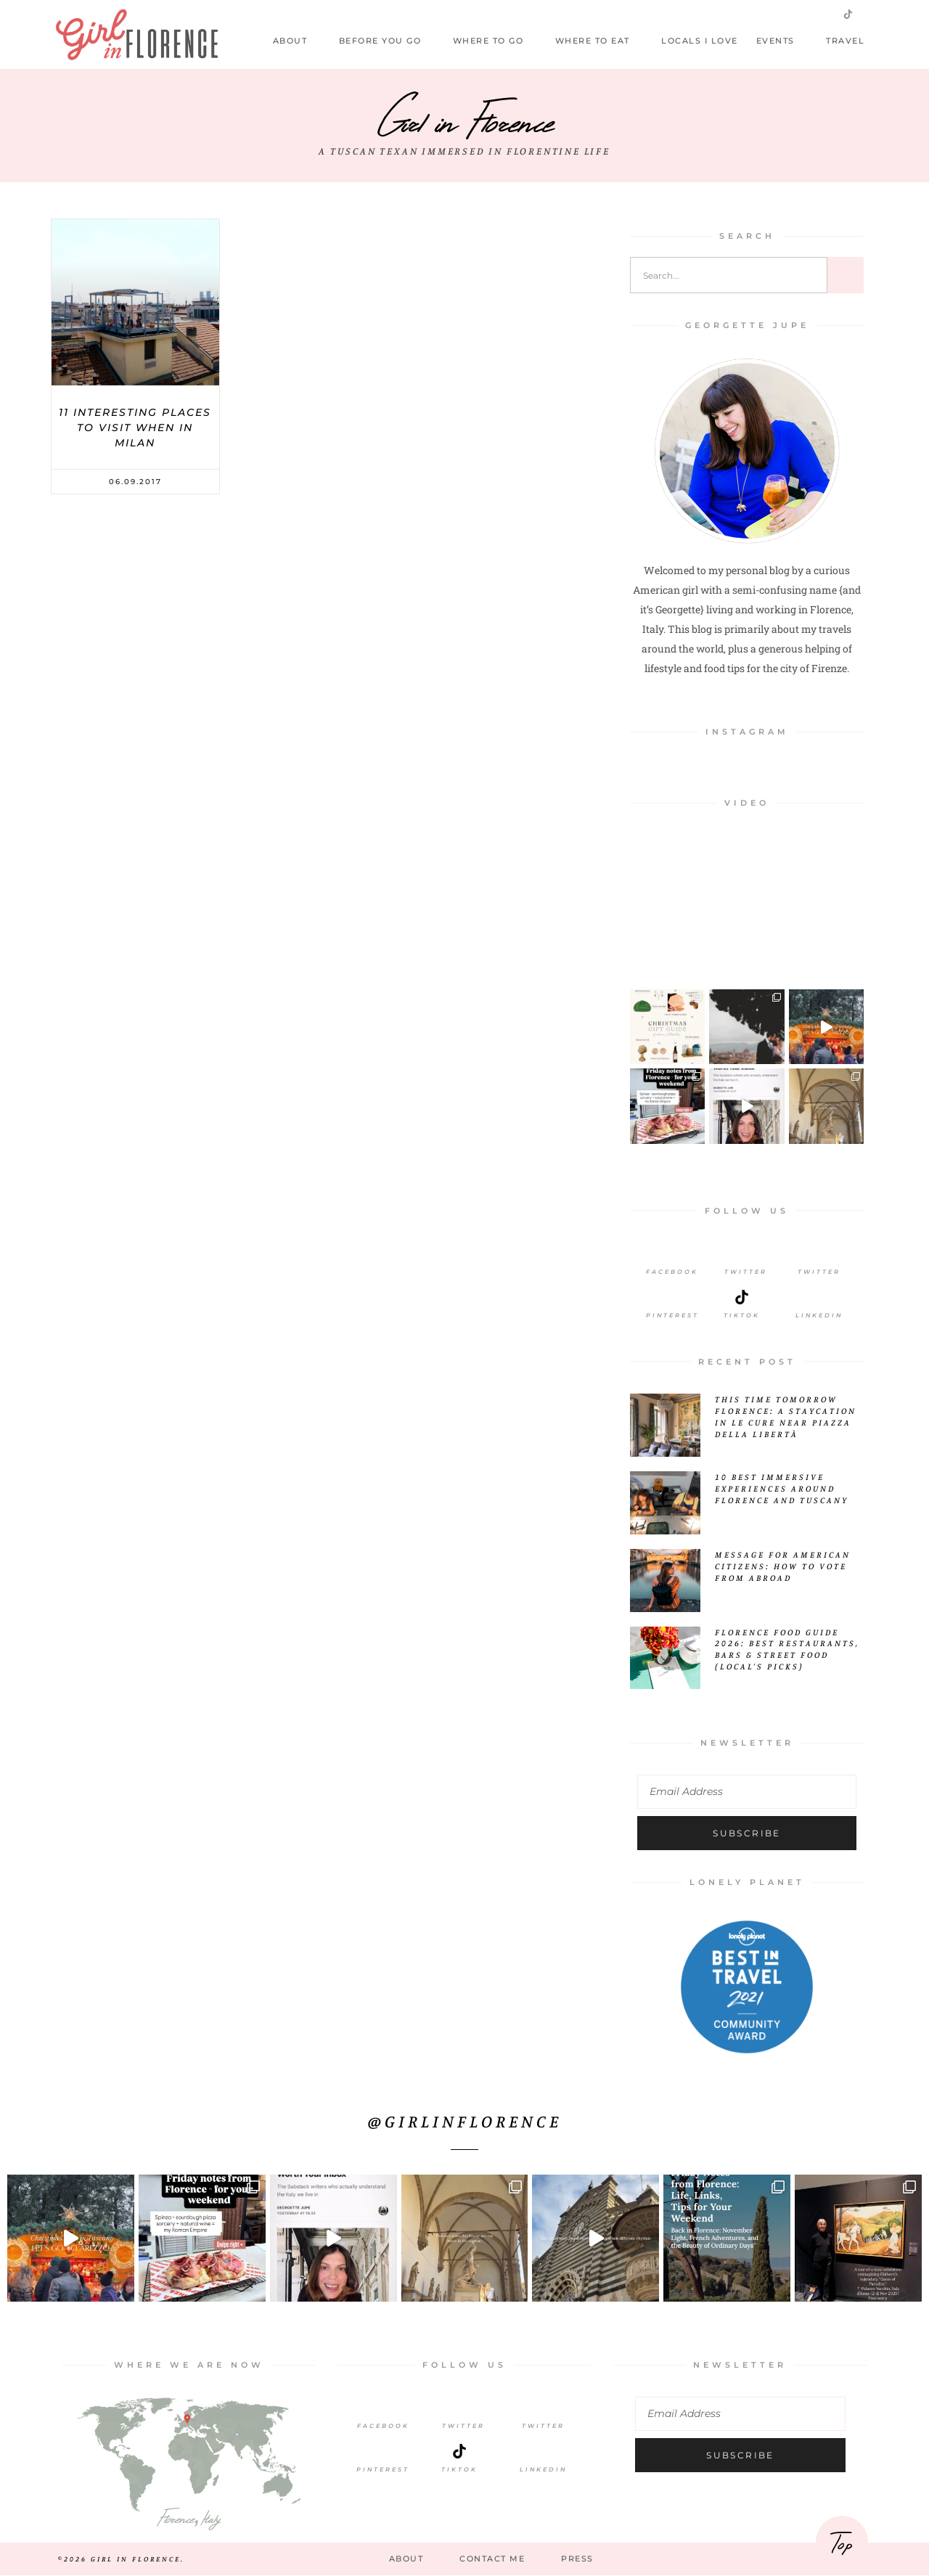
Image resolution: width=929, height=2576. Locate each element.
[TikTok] (459, 2451)
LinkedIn (819, 1315)
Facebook (672, 1271)
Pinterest (672, 1315)
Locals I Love (699, 41)
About (297, 41)
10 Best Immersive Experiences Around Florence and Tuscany (781, 1488)
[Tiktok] (741, 1297)
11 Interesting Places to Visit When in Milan (135, 427)
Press (577, 2558)
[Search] (845, 275)
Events (782, 41)
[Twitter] (745, 1253)
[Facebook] (672, 1253)
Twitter (745, 1271)
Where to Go (495, 41)
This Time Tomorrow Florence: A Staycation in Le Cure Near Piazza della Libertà (785, 1416)
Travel (852, 41)
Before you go (387, 41)
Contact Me (492, 2558)
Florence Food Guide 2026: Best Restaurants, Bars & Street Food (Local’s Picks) (787, 1649)
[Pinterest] (672, 1297)
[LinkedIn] (819, 1297)
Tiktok (742, 1315)
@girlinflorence (465, 2121)
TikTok (459, 2469)
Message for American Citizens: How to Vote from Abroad (783, 1566)
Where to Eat (599, 41)
